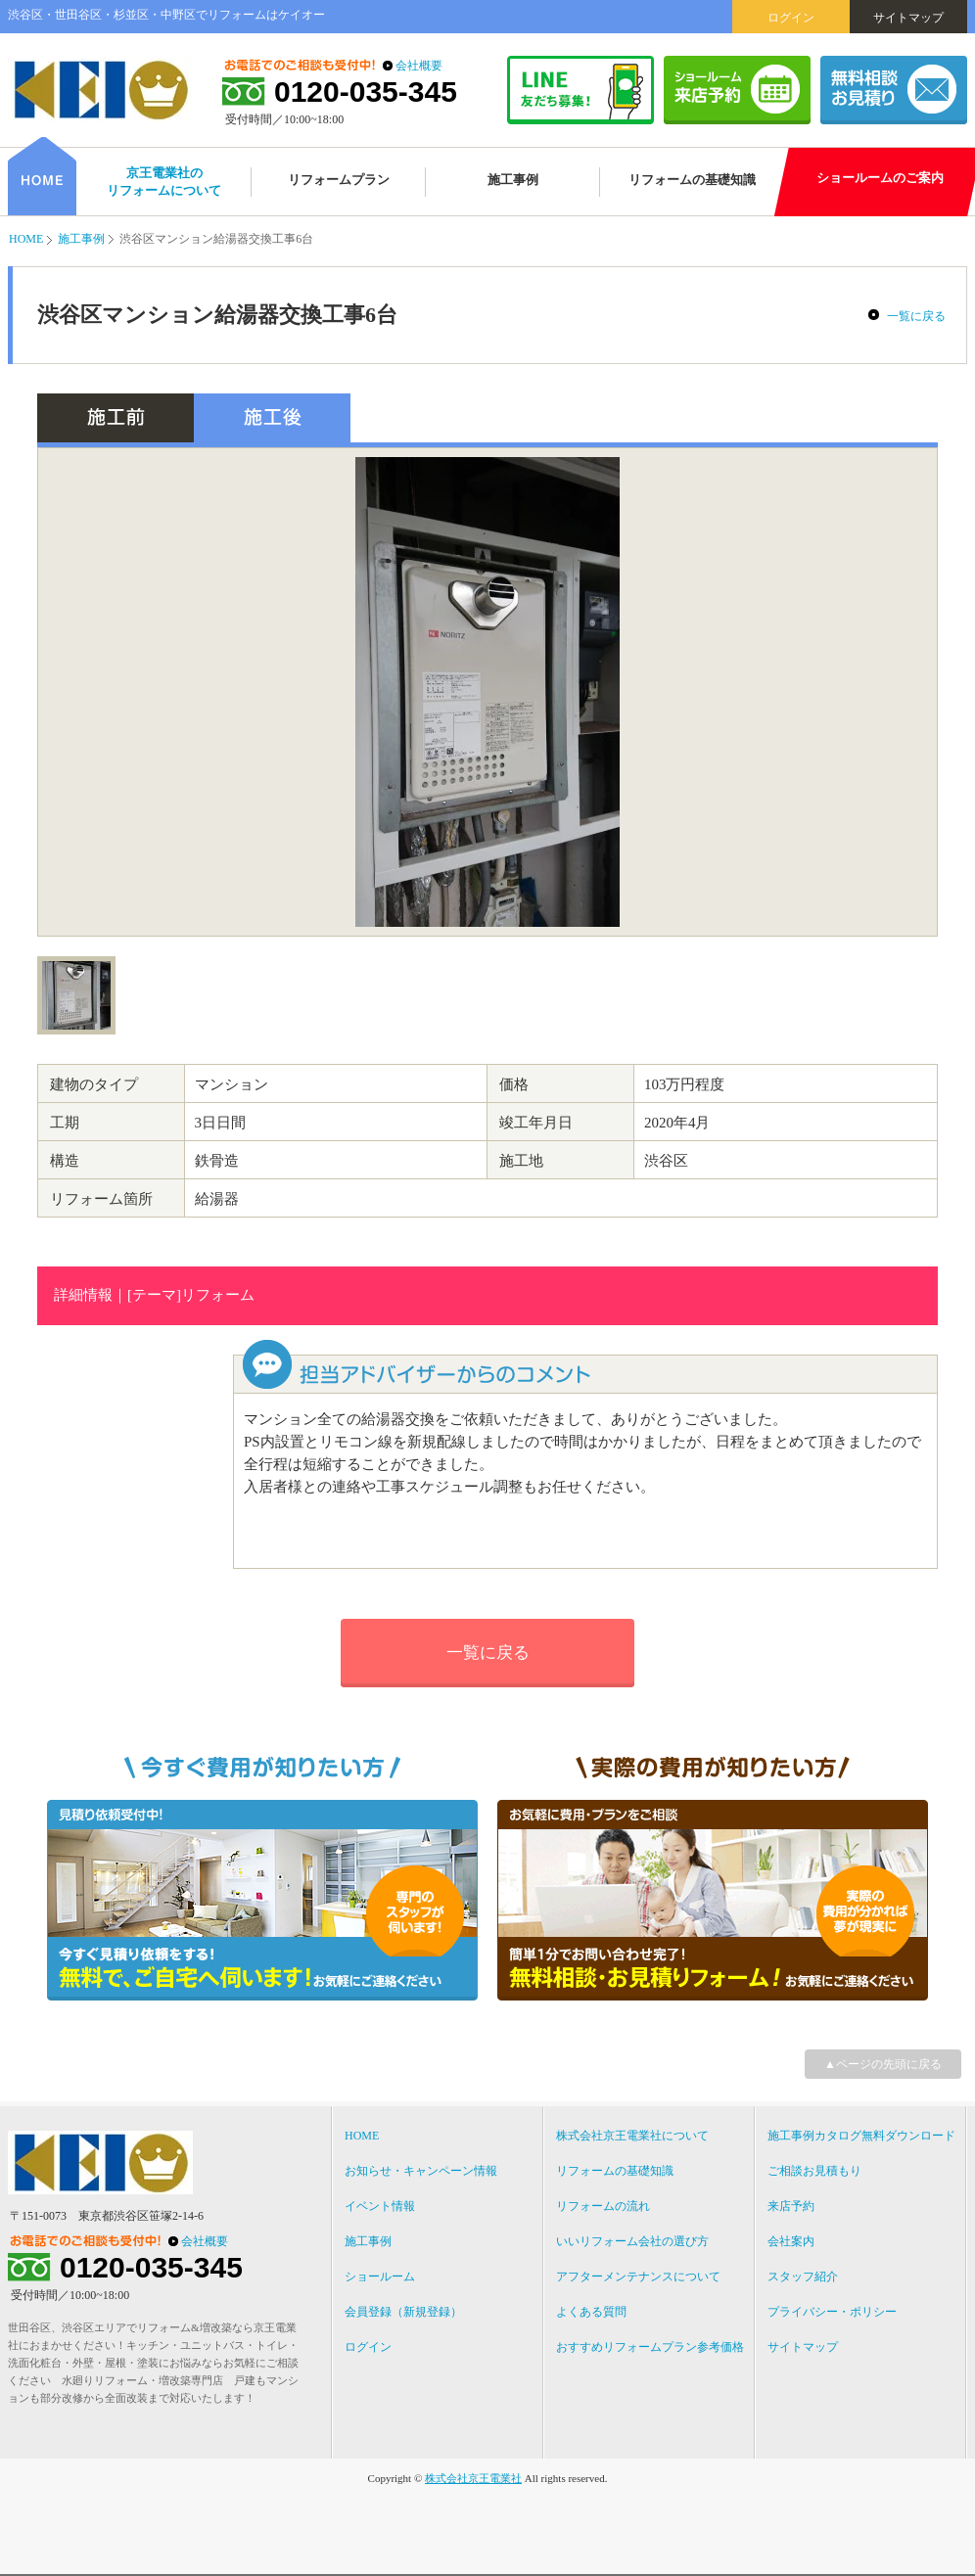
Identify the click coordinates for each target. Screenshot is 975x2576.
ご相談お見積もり (814, 2171)
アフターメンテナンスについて (638, 2276)
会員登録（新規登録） (403, 2312)
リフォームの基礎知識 (614, 2171)
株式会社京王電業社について (632, 2135)
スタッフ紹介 (802, 2276)
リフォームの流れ (603, 2206)
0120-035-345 (365, 92)
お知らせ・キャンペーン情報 (421, 2171)
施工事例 (81, 239)
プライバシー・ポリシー (832, 2312)
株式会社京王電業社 (473, 2478)
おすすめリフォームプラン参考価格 (650, 2347)
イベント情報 (380, 2206)
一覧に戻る (916, 316)
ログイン (790, 17)
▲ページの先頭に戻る (883, 2064)
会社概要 (418, 65)
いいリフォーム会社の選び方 (632, 2241)
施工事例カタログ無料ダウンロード (861, 2135)
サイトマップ (908, 17)
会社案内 (790, 2241)
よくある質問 (591, 2312)
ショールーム (380, 2276)
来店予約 (790, 2206)
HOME (26, 239)
